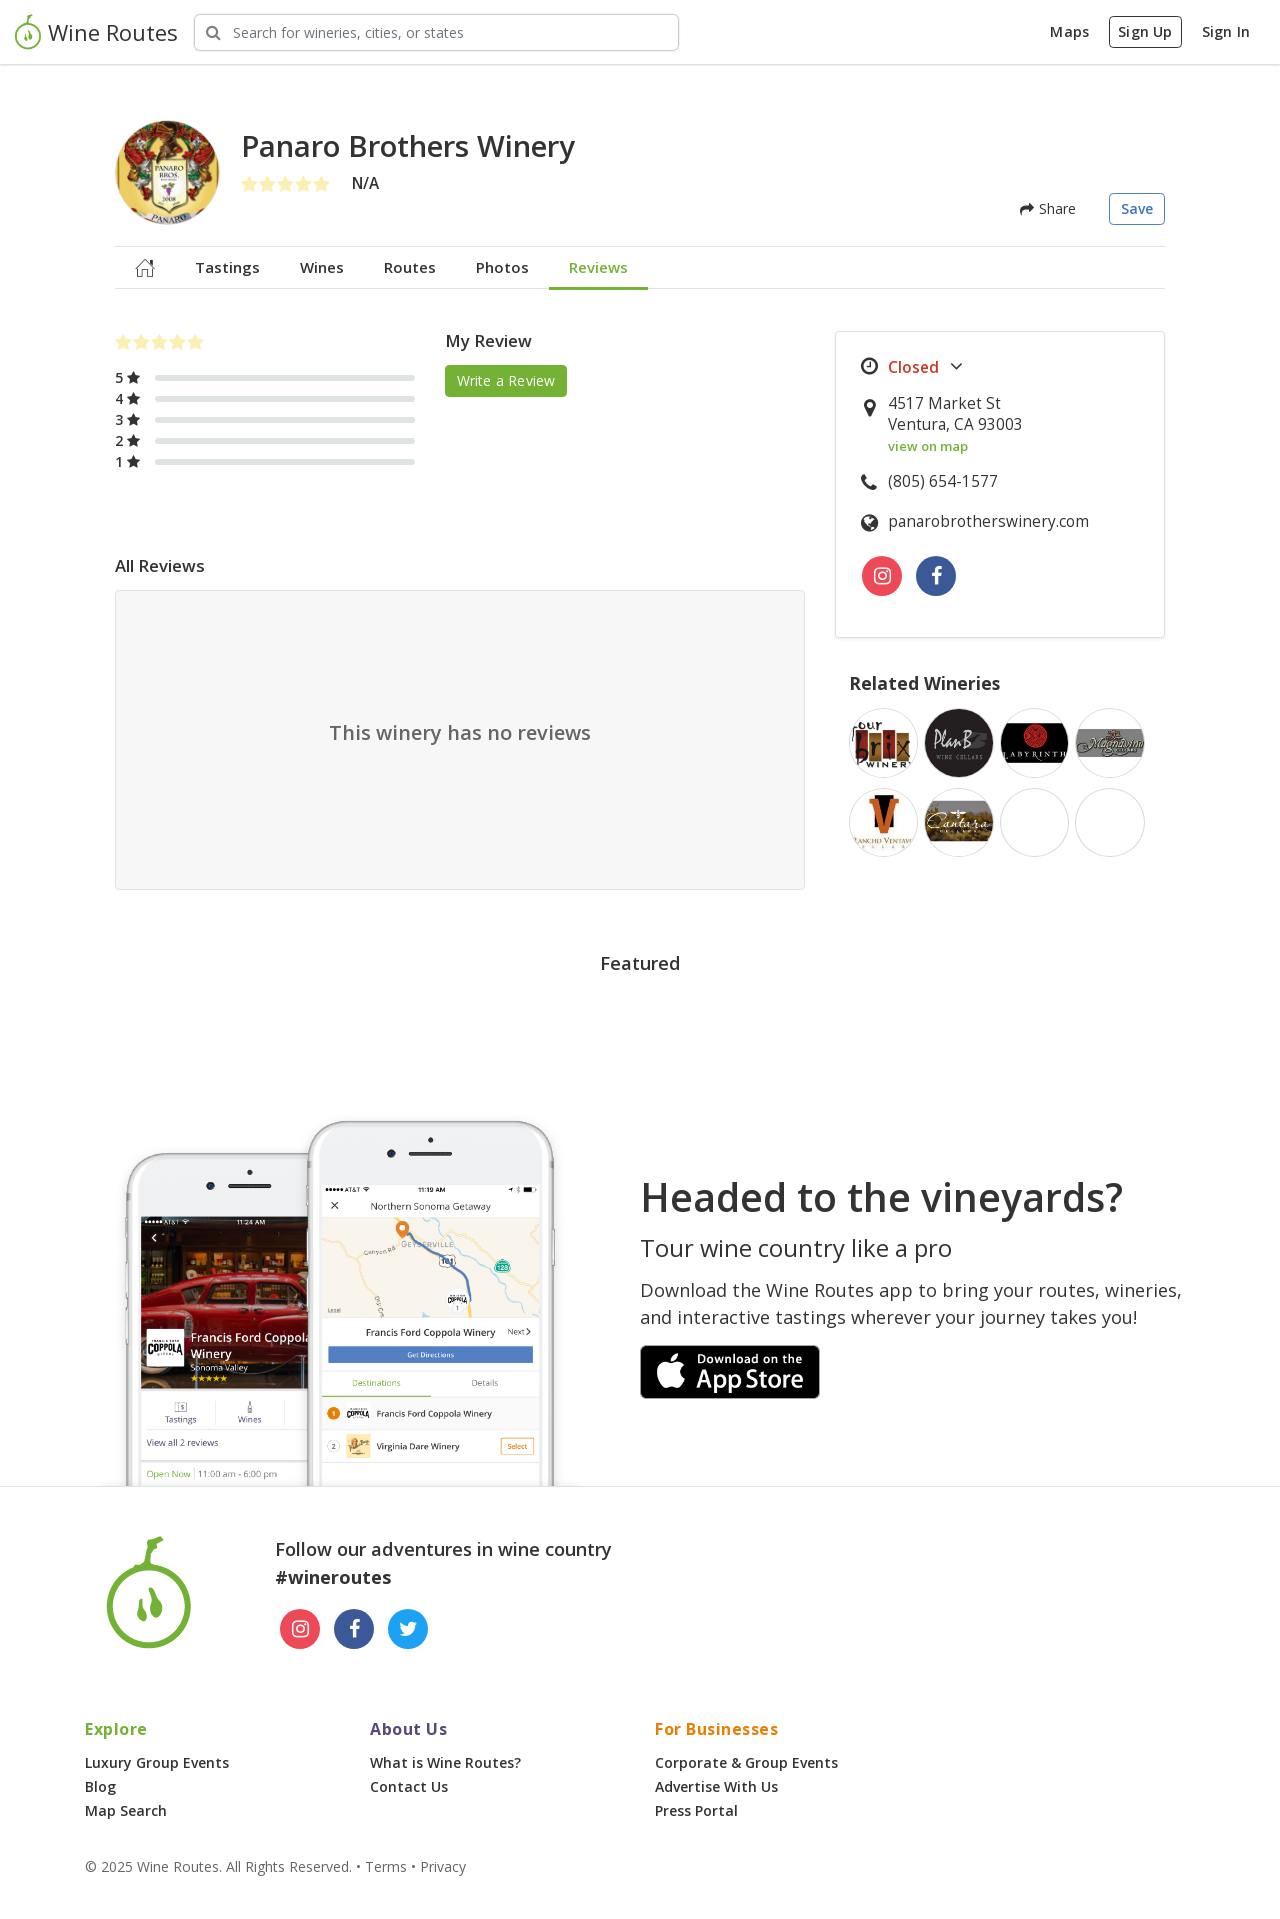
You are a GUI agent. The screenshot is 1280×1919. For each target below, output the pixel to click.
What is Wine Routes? (445, 1762)
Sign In (1226, 31)
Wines (322, 267)
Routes (410, 267)
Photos (502, 267)
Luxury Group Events (157, 1762)
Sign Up (1145, 31)
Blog (100, 1786)
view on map (928, 446)
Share (1048, 208)
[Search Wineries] (436, 32)
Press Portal (696, 1810)
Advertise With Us (716, 1786)
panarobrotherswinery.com (988, 521)
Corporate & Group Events (746, 1762)
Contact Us (409, 1786)
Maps (1069, 31)
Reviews (598, 267)
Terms (386, 1866)
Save (1137, 208)
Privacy (443, 1866)
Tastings (227, 267)
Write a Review (506, 380)
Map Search (126, 1810)
